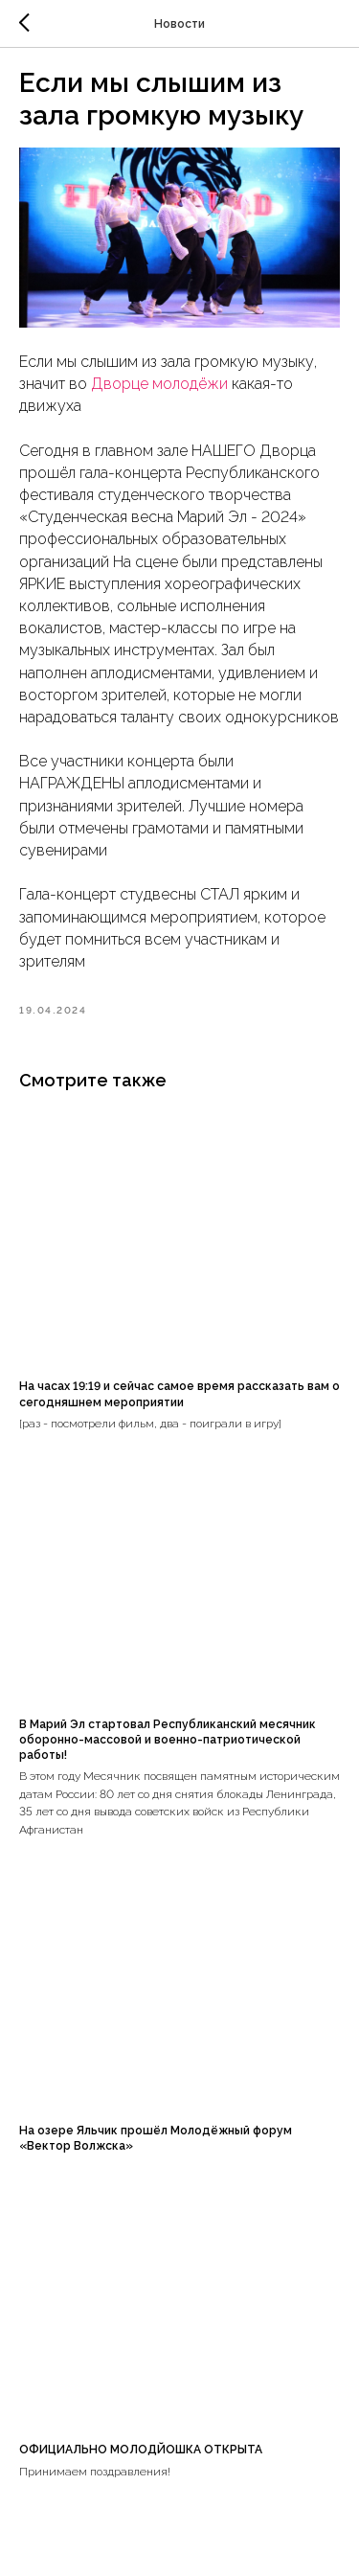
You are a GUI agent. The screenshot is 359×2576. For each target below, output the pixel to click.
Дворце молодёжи (159, 384)
